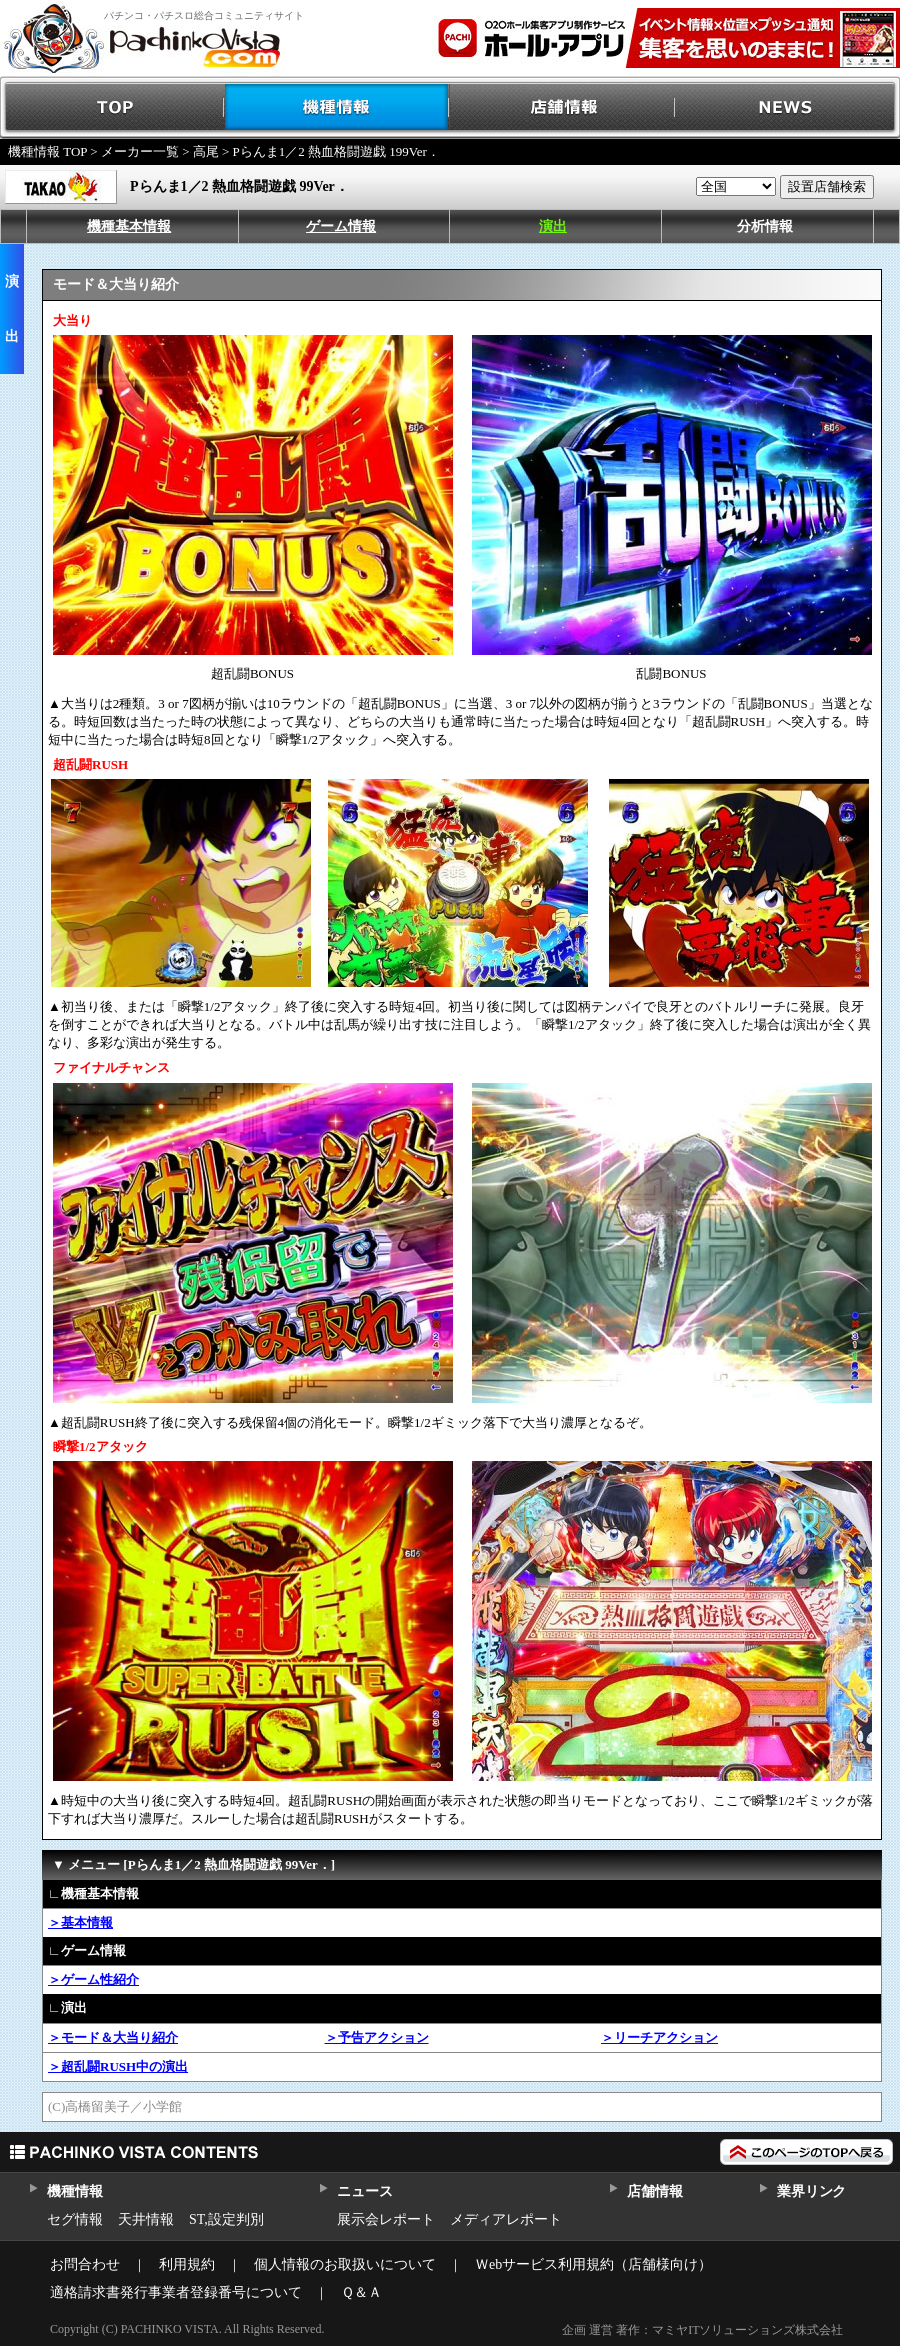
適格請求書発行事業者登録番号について (176, 2292)
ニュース (364, 2191)
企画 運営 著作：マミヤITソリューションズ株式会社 (702, 2330)
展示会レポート (386, 2219)
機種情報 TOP (47, 151)
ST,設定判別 (226, 2219)
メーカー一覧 (140, 151)
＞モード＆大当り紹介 (113, 2037)
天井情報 (146, 2219)
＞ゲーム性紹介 (93, 1979)
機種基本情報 (129, 226)
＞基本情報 (80, 1922)
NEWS (787, 107)
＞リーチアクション (659, 2037)
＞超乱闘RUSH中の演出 (118, 2066)
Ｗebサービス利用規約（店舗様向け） (593, 2264)
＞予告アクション (377, 2037)
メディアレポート (506, 2219)
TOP (112, 107)
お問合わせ (85, 2264)
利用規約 (187, 2264)
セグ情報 (75, 2219)
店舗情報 (562, 107)
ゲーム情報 (341, 226)
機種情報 (337, 107)
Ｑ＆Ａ (361, 2292)
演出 (553, 226)
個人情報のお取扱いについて (345, 2264)
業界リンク (811, 2191)
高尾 (206, 151)
